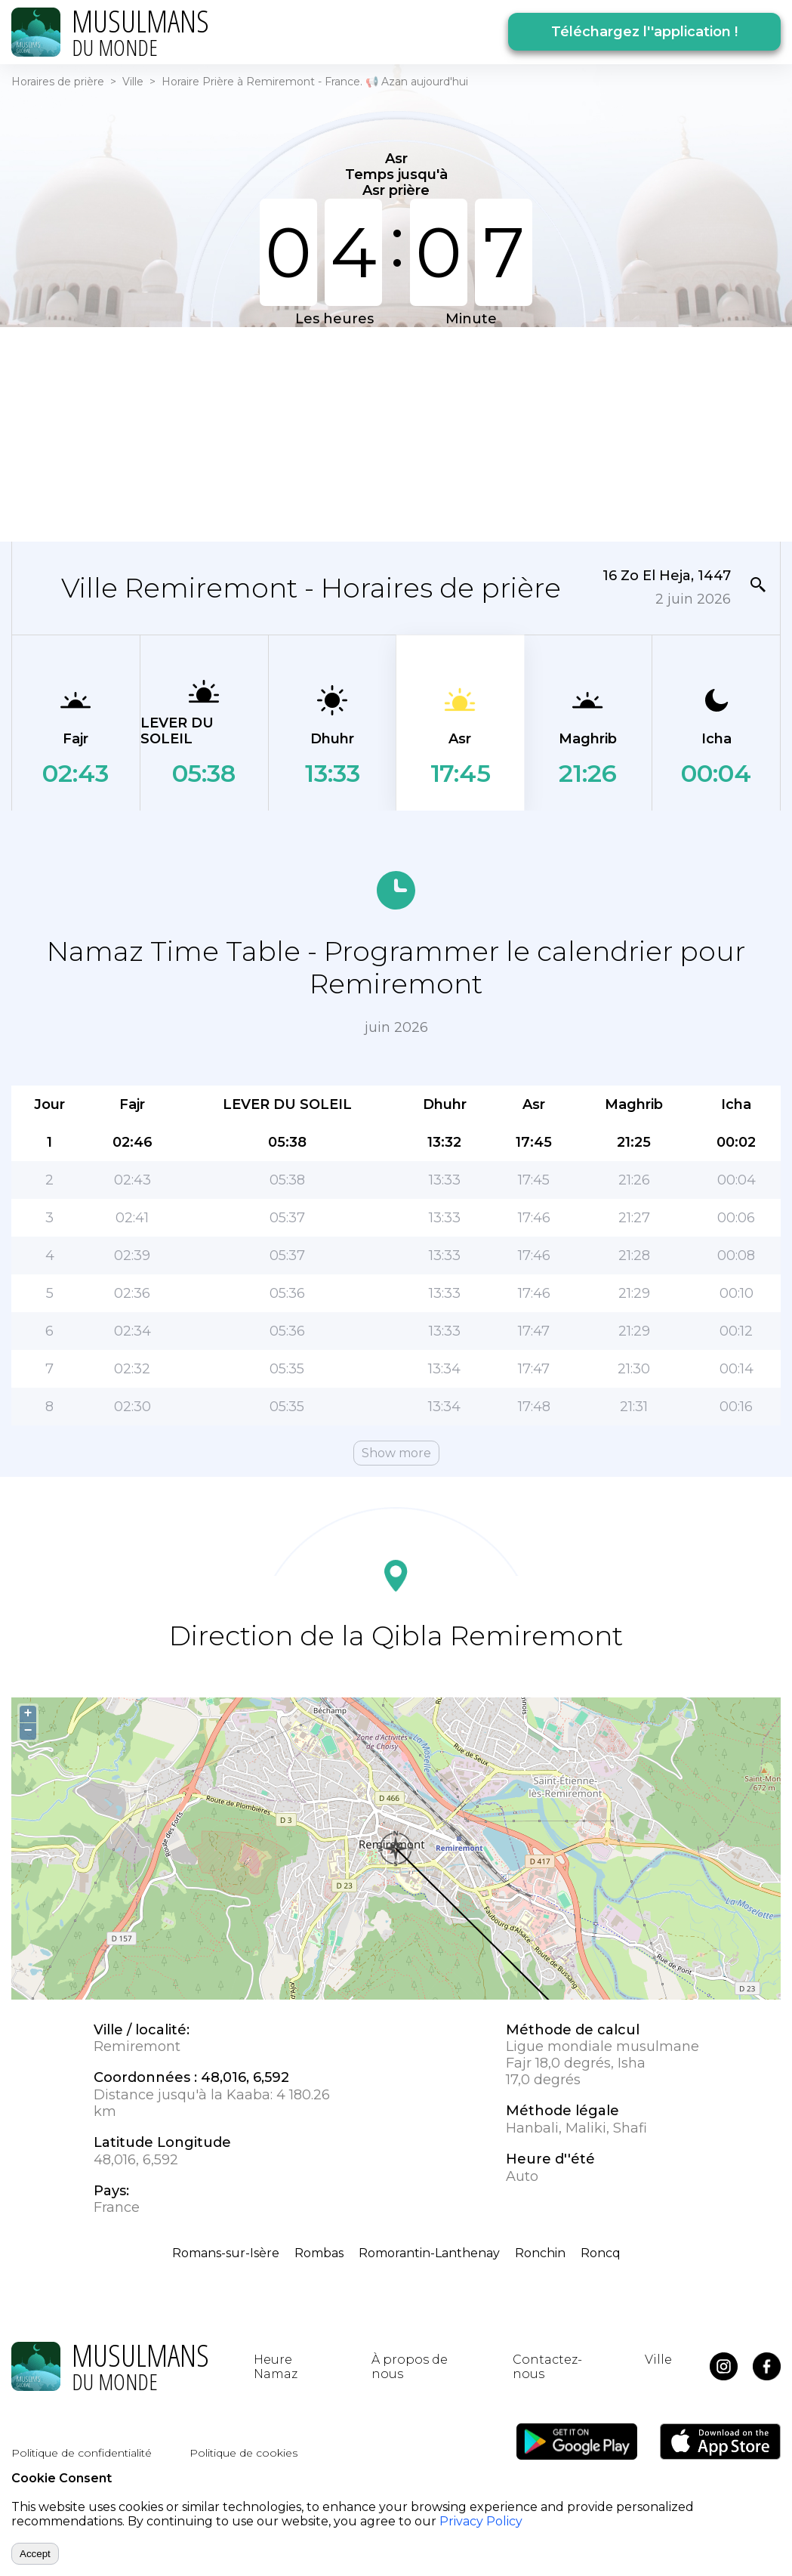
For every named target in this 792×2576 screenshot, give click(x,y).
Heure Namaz (275, 2366)
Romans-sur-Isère (225, 2253)
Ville (132, 81)
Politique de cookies (243, 2453)
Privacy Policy (480, 2521)
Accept (35, 2553)
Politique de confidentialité (81, 2453)
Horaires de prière (57, 81)
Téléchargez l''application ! (644, 31)
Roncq (601, 2253)
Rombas (319, 2253)
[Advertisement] (386, 433)
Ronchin (540, 2253)
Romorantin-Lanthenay (429, 2253)
